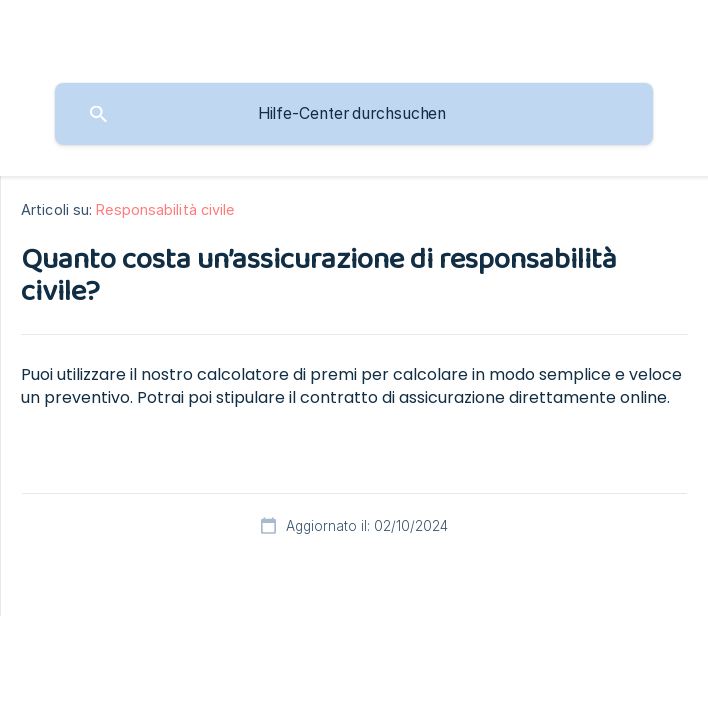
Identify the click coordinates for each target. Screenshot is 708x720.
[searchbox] (354, 114)
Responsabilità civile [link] (165, 209)
